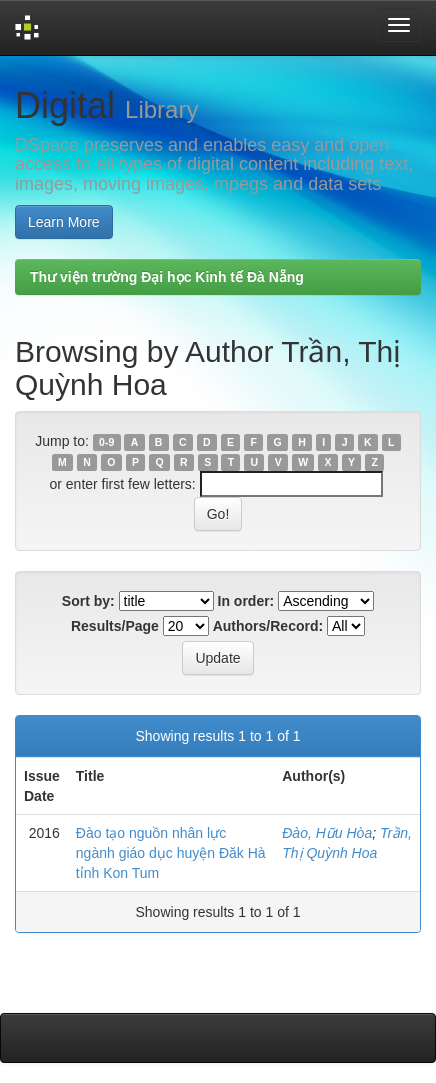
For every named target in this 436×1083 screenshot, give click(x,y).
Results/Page (115, 626)
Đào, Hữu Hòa (327, 833)
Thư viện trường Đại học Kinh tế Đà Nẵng (167, 277)
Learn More (64, 222)
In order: (246, 601)
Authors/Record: (268, 626)
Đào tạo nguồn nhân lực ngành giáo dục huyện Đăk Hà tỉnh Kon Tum (171, 853)
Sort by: (88, 601)
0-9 (106, 442)
